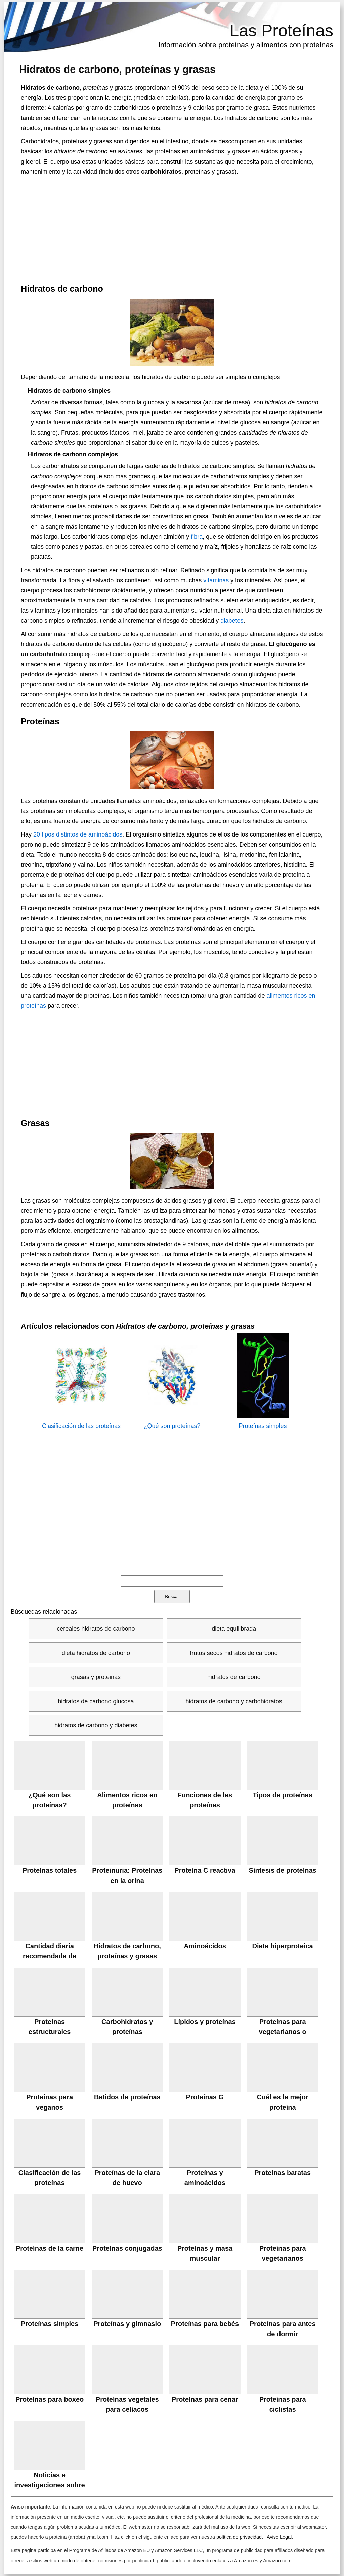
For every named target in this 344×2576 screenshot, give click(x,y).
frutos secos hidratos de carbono (234, 1652)
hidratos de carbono (234, 1677)
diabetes (231, 620)
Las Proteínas (281, 30)
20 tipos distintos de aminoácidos (77, 834)
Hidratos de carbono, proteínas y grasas (117, 69)
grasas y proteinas (96, 1677)
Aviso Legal (279, 2537)
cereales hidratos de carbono (96, 1628)
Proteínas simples (263, 1425)
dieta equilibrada (234, 1628)
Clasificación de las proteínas (81, 1425)
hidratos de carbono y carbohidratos (234, 1701)
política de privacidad (239, 2537)
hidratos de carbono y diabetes (95, 1725)
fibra (197, 536)
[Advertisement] (172, 227)
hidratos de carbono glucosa (96, 1701)
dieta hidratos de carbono (96, 1652)
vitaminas (216, 580)
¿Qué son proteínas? (171, 1425)
